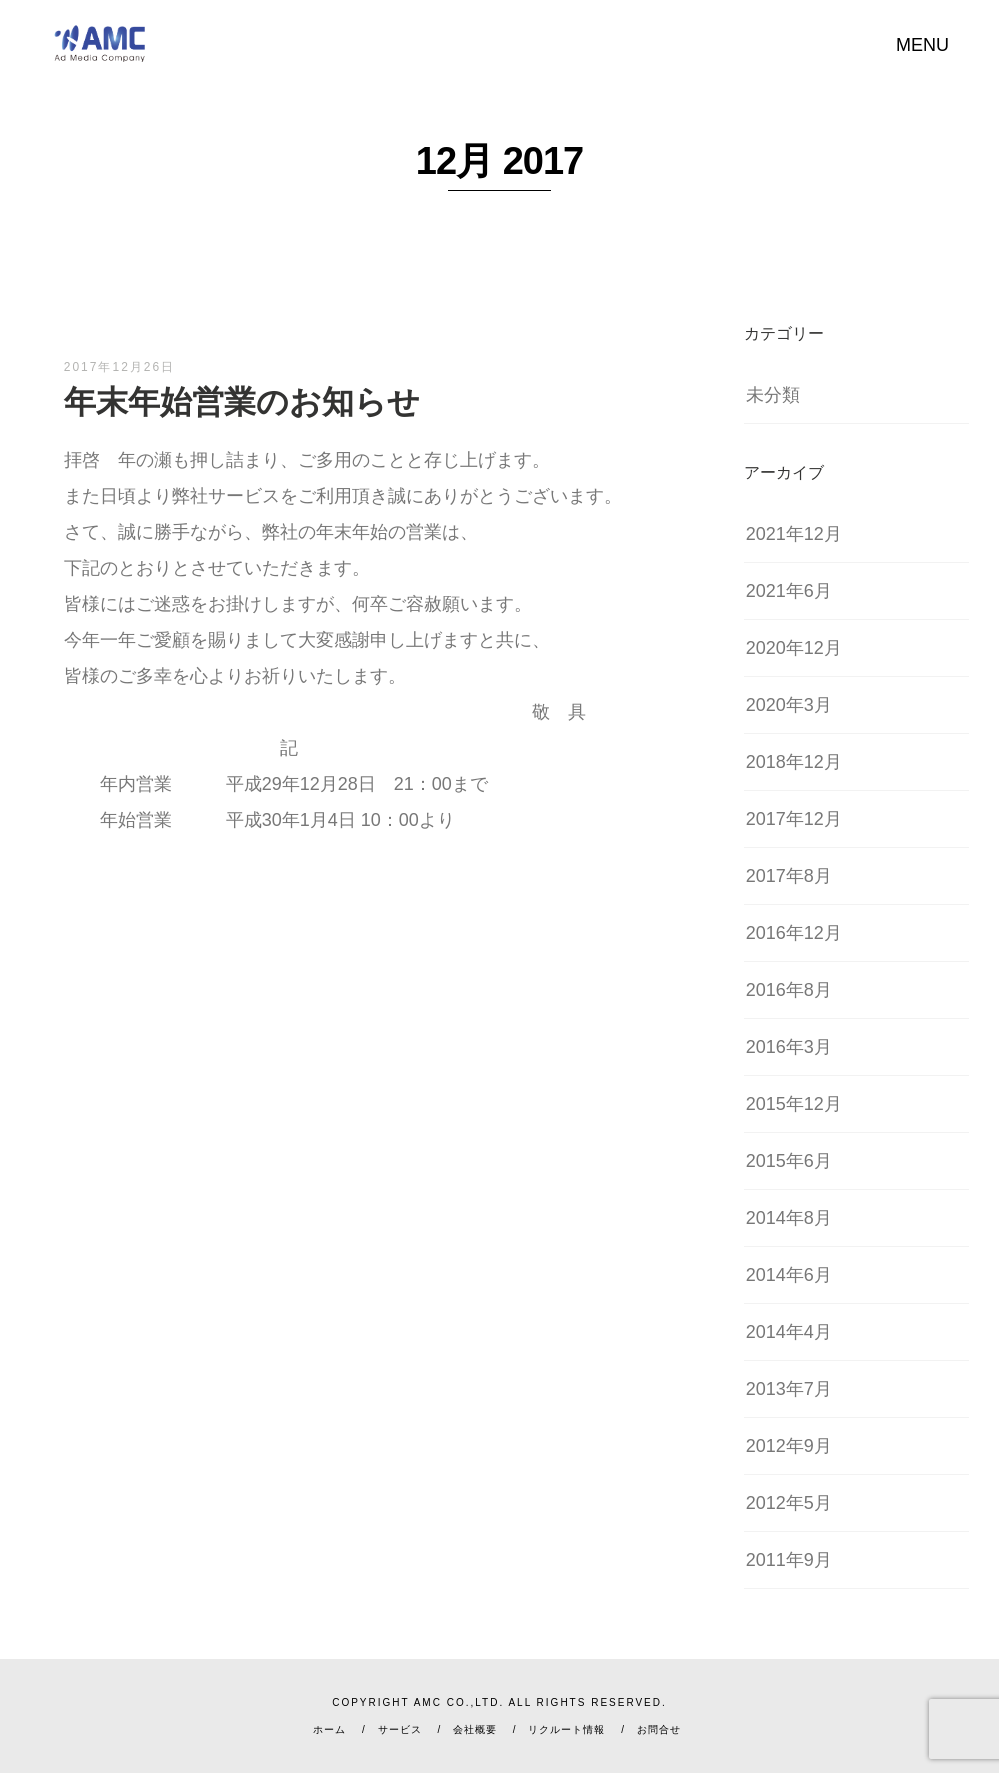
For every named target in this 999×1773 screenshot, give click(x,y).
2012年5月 (789, 1503)
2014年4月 (789, 1332)
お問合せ (659, 1729)
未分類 (773, 395)
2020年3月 (789, 705)
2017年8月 (789, 876)
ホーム (329, 1729)
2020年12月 (794, 648)
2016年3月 (789, 1047)
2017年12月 (794, 819)
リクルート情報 (566, 1729)
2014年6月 (789, 1275)
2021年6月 (789, 591)
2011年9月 (789, 1560)
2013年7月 (789, 1389)
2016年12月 (794, 933)
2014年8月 (789, 1218)
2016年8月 (789, 990)
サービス (400, 1729)
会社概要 (475, 1729)
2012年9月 (789, 1446)
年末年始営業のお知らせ (242, 402)
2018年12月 (794, 762)
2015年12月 (794, 1104)
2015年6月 (789, 1161)
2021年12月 (794, 534)
